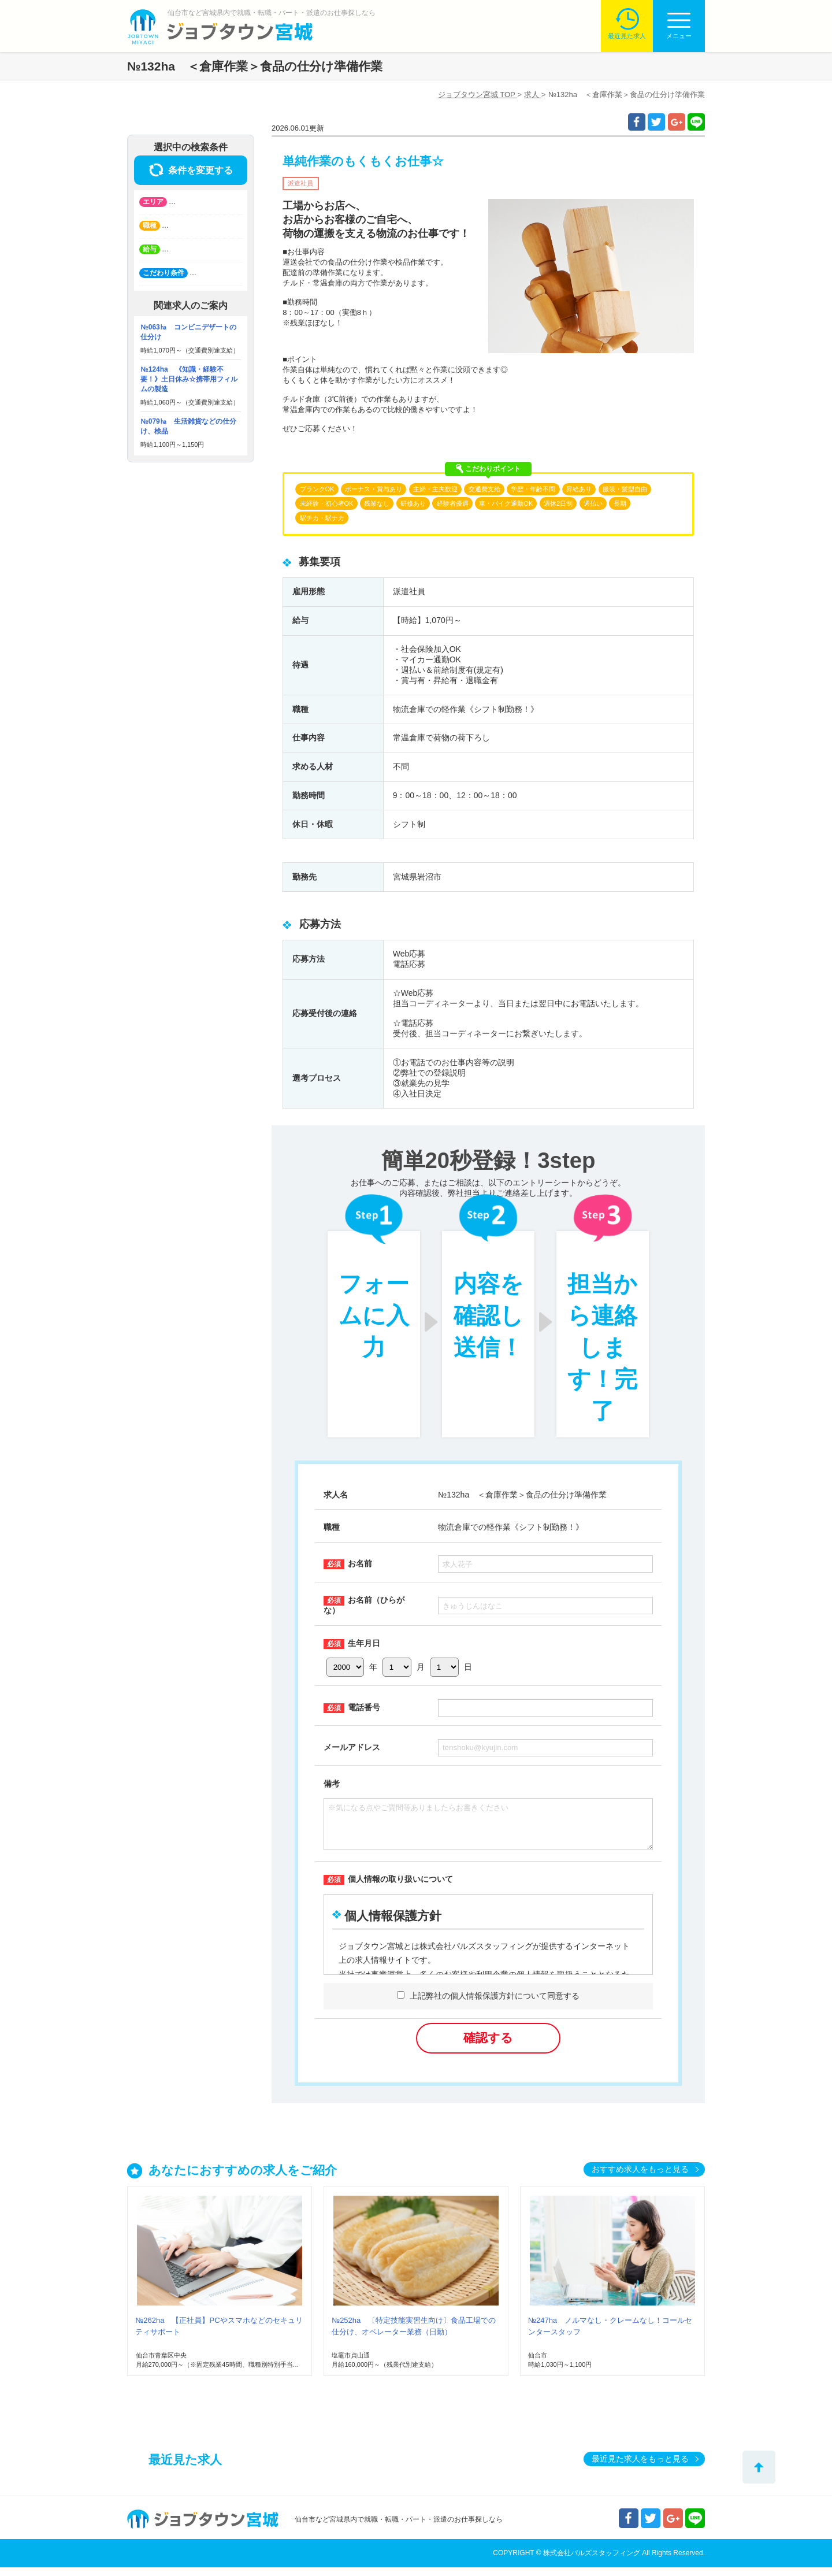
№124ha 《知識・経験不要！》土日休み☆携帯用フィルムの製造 (188, 379)
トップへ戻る (758, 2467)
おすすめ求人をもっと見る (640, 2177)
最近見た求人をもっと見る (640, 2467)
